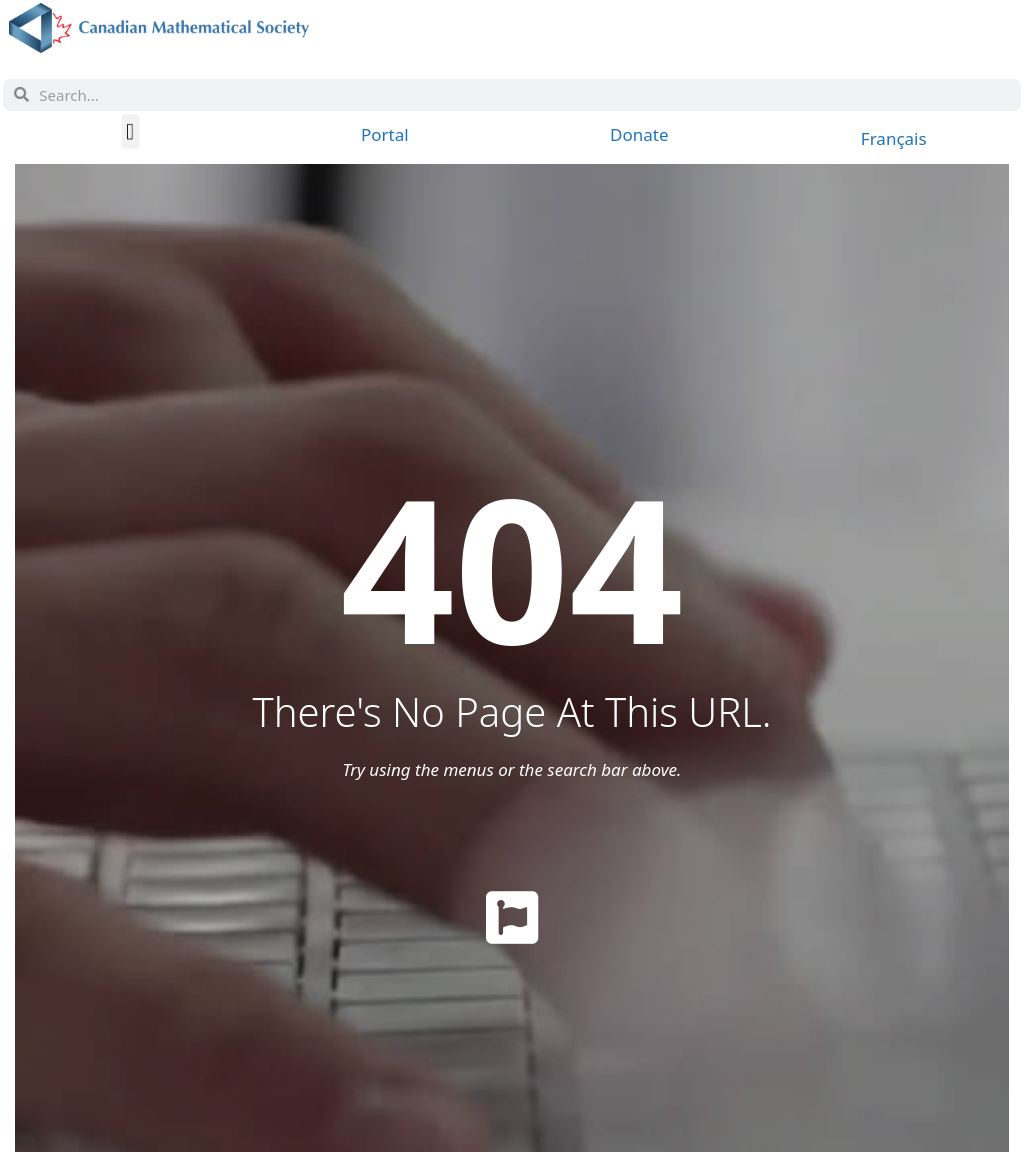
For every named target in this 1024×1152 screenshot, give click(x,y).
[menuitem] (894, 138)
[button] (130, 131)
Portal (385, 134)
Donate (639, 134)
